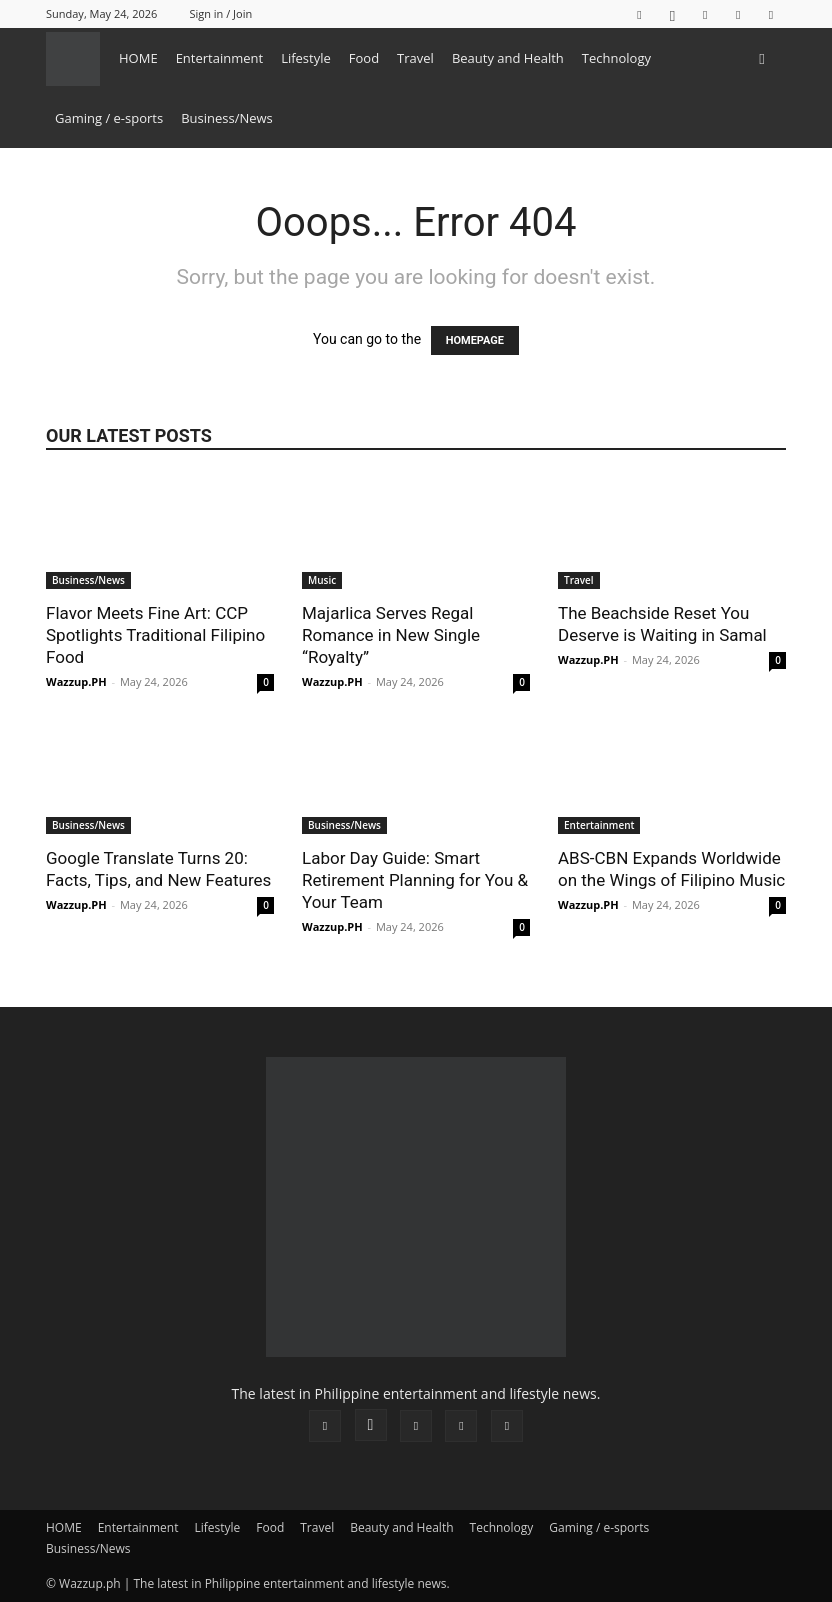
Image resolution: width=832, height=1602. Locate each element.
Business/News (227, 118)
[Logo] (78, 57)
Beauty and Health (508, 58)
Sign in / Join (220, 13)
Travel (415, 58)
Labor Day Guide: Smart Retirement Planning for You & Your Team (415, 880)
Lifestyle (306, 58)
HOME (138, 58)
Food (364, 58)
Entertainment (220, 58)
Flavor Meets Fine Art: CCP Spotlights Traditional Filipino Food (155, 635)
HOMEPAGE (475, 340)
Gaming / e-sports (109, 118)
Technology (616, 58)
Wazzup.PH (76, 681)
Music (322, 580)
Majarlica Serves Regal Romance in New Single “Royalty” (391, 635)
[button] (762, 58)
